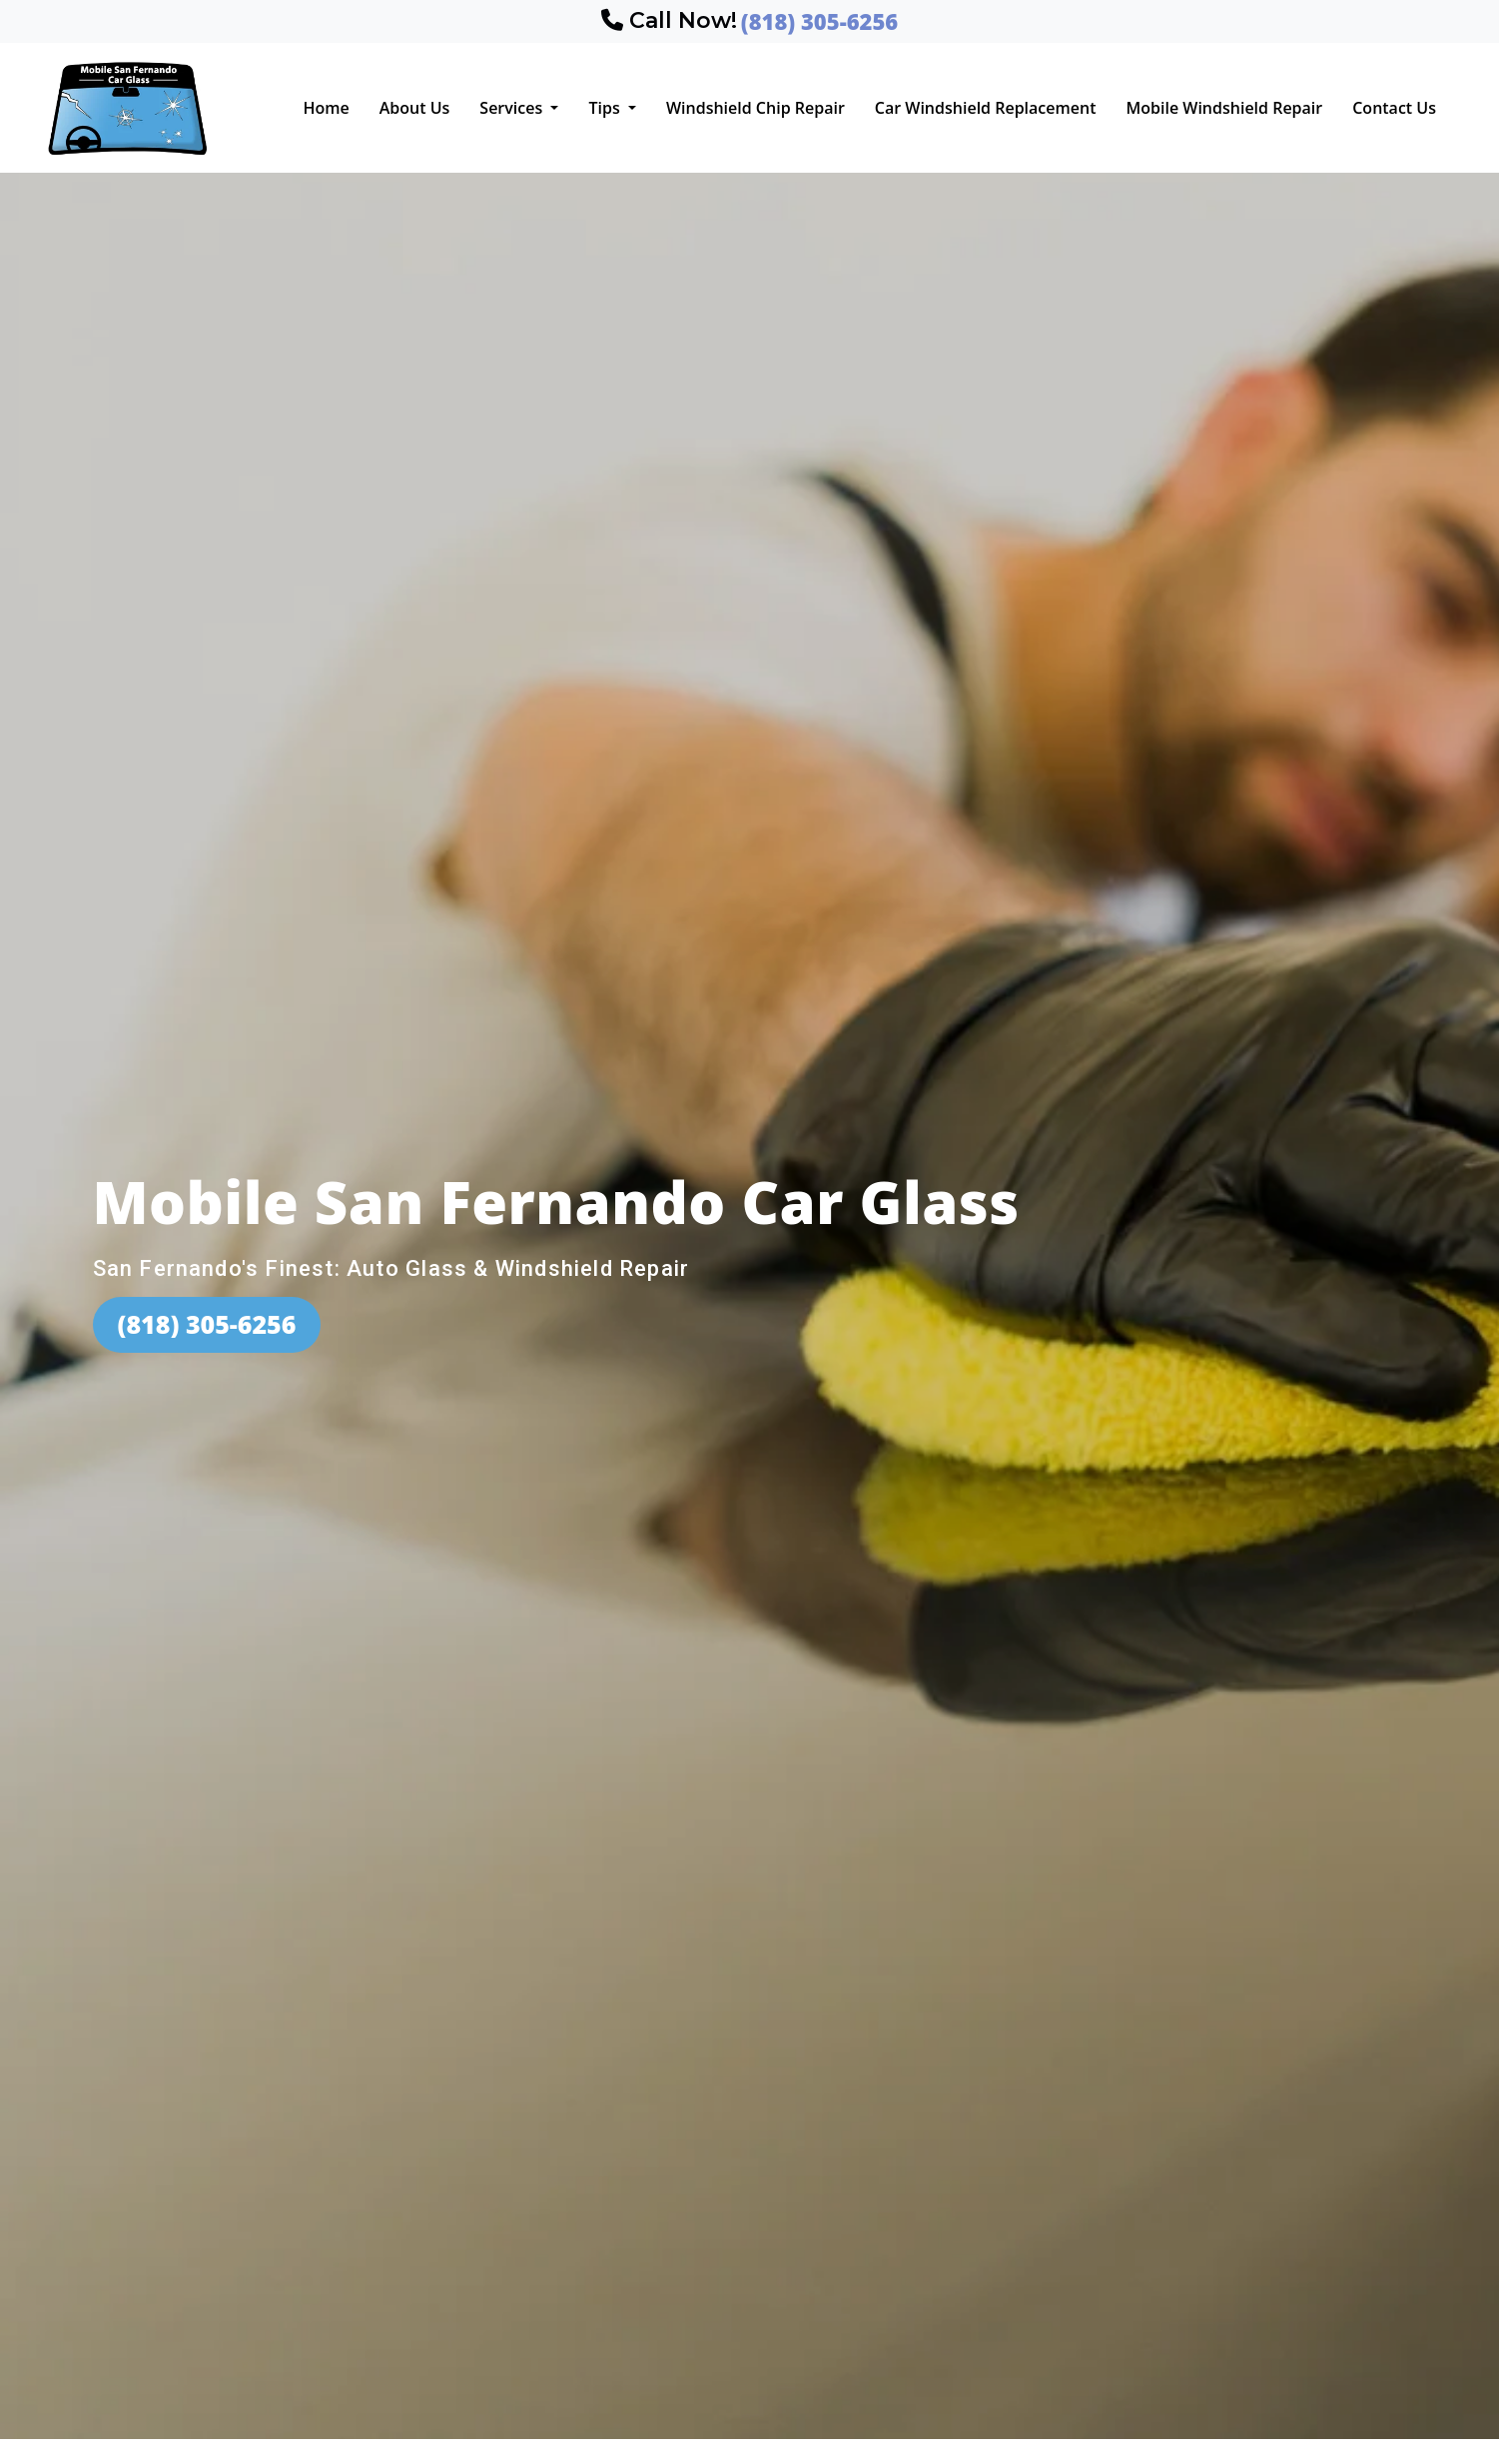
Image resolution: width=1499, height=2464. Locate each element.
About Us (414, 108)
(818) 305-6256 (207, 1324)
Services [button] (512, 108)
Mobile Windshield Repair (1223, 108)
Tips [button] (605, 108)
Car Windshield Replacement (986, 108)
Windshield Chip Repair (755, 108)
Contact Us (1394, 108)
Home (326, 108)
